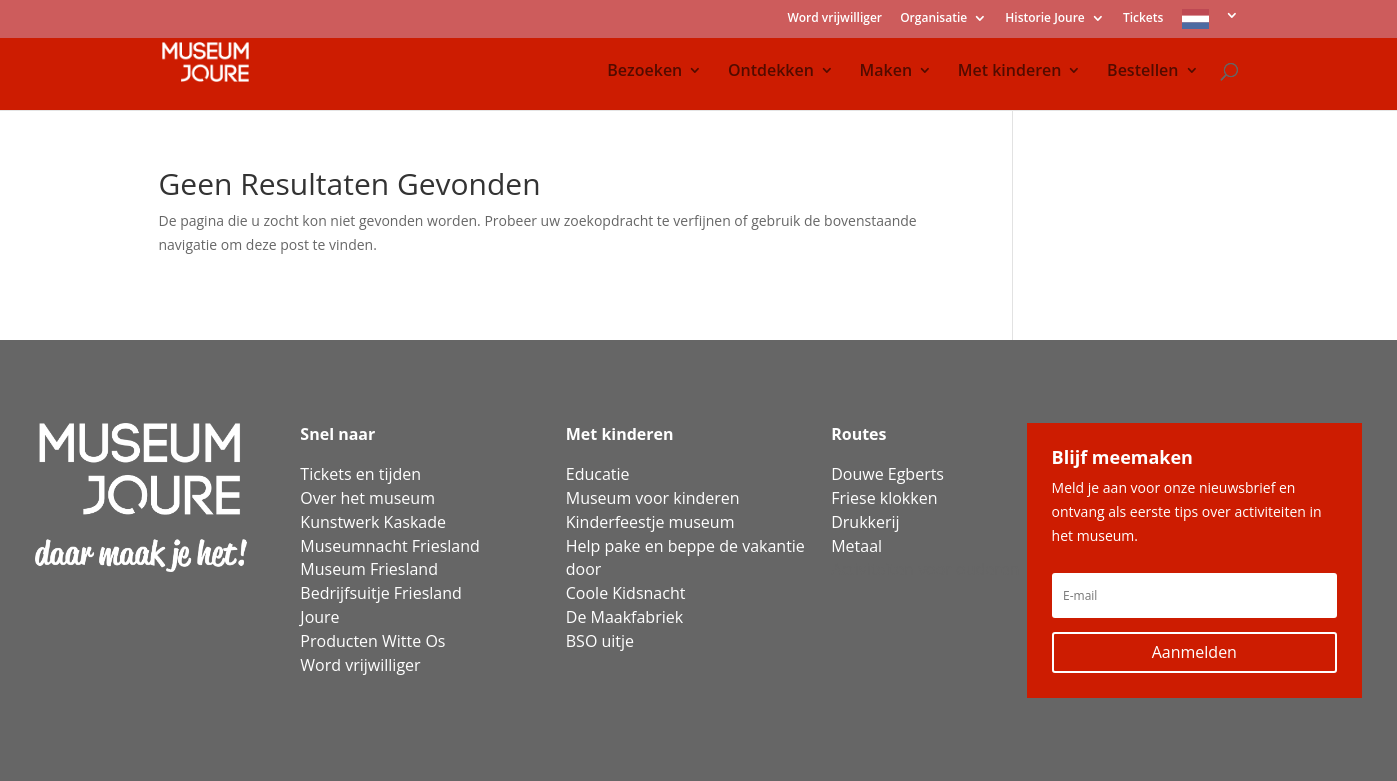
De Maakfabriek (624, 617)
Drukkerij (865, 522)
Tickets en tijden (360, 474)
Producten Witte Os (372, 641)
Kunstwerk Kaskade (373, 522)
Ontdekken (771, 72)
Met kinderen (1010, 72)
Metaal (856, 546)
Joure (319, 617)
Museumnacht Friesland (389, 546)
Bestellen (1142, 72)
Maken (886, 72)
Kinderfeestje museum (650, 522)
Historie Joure (1044, 19)
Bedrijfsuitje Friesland (380, 593)
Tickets (1143, 19)
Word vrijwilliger (834, 19)
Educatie (598, 474)
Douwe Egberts (887, 474)
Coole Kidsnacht (626, 593)
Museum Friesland (369, 569)
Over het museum (367, 498)
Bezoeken (644, 72)
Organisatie (933, 19)
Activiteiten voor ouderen (925, 569)
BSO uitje (600, 641)
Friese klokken (884, 498)
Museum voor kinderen (653, 498)
